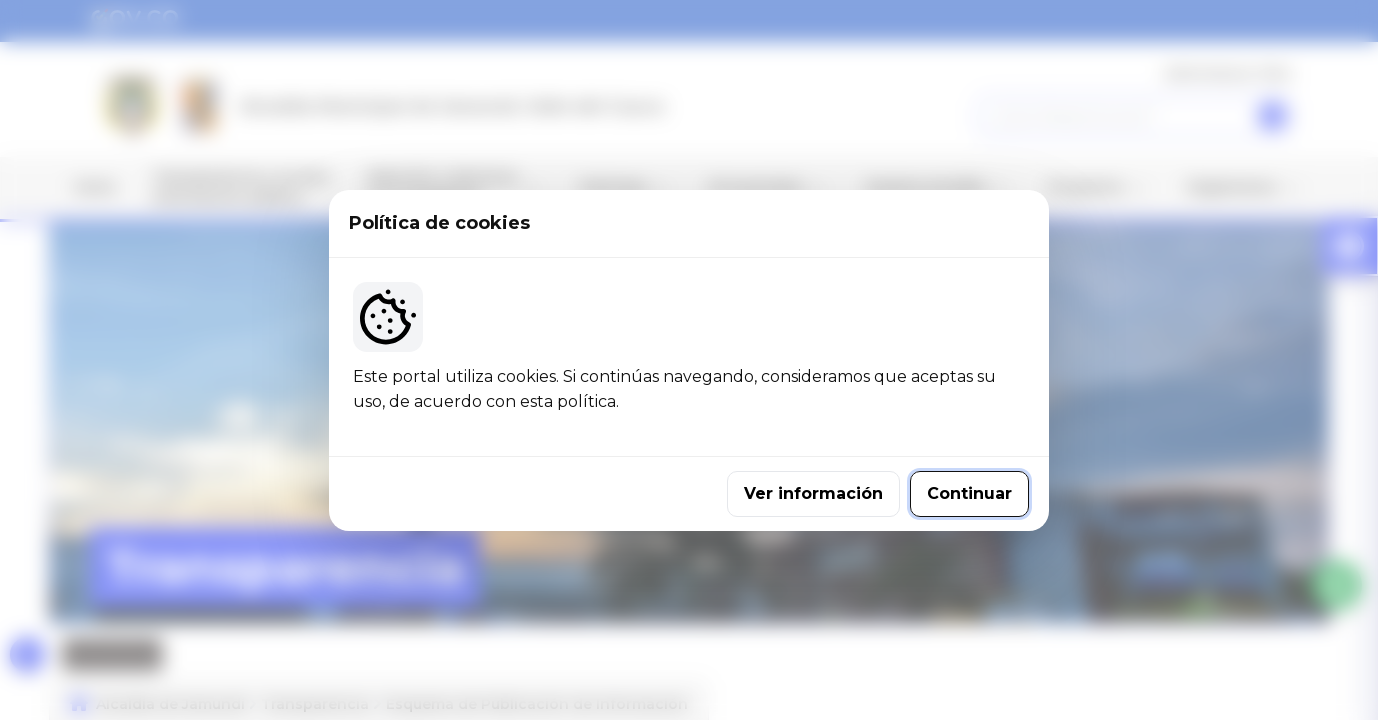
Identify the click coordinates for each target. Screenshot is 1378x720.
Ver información (813, 493)
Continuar (969, 493)
